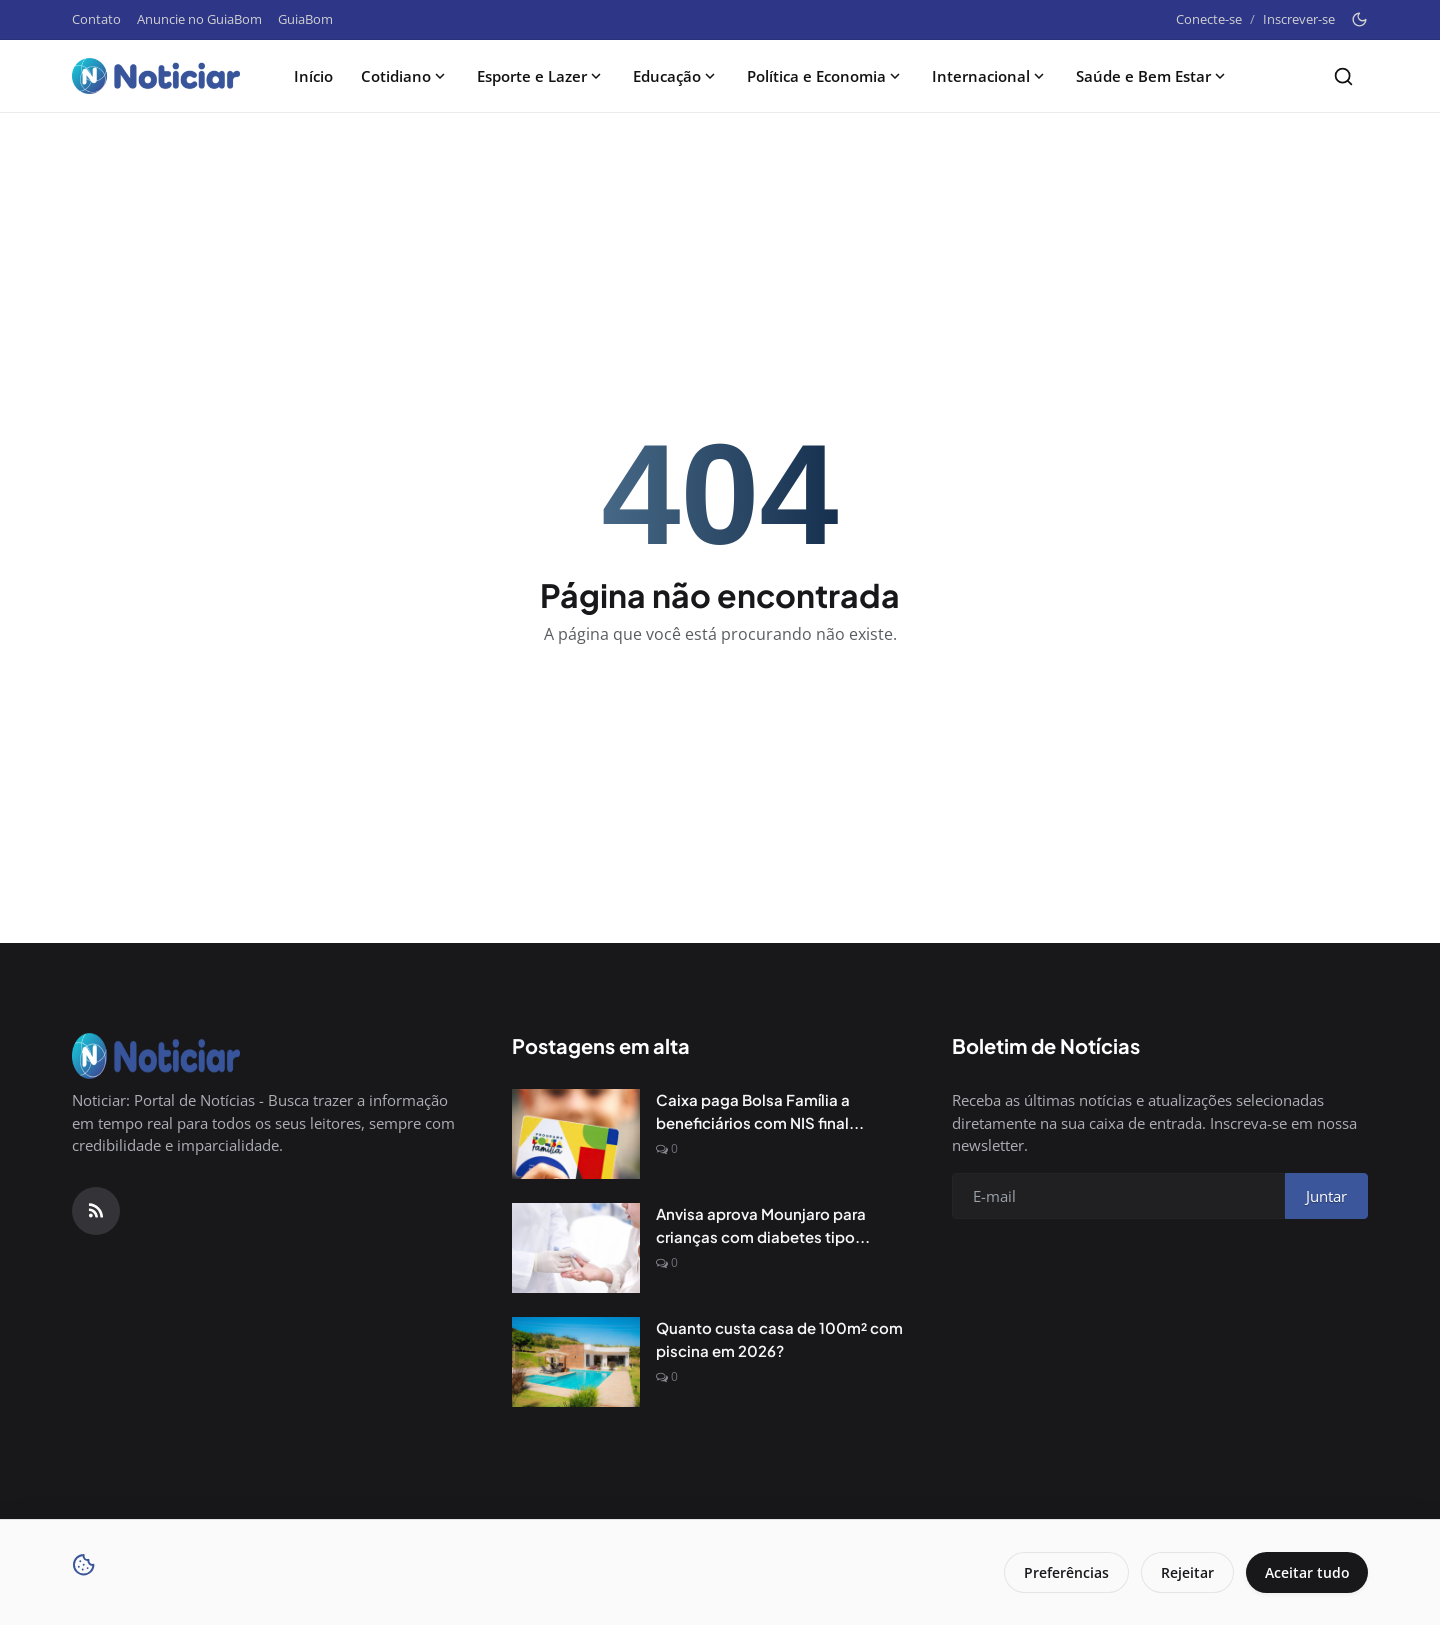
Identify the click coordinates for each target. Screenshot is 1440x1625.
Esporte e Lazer (541, 76)
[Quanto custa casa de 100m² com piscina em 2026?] (576, 1362)
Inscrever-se (1299, 19)
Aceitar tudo (1305, 1572)
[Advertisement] (720, 182)
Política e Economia (825, 76)
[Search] (1343, 76)
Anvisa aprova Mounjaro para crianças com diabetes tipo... (763, 1225)
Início (313, 76)
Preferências (1063, 1572)
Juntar (1326, 1196)
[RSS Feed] (96, 1211)
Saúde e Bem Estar (1152, 76)
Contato (96, 19)
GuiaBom (305, 19)
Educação (676, 76)
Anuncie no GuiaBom (199, 19)
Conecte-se (1209, 19)
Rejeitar (1184, 1572)
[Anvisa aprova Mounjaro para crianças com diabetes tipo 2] (576, 1248)
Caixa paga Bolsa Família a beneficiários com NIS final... (760, 1111)
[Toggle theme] (1359, 19)
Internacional (990, 76)
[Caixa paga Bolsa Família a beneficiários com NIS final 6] (576, 1134)
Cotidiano (405, 76)
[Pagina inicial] (156, 76)
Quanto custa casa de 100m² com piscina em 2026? (779, 1339)
